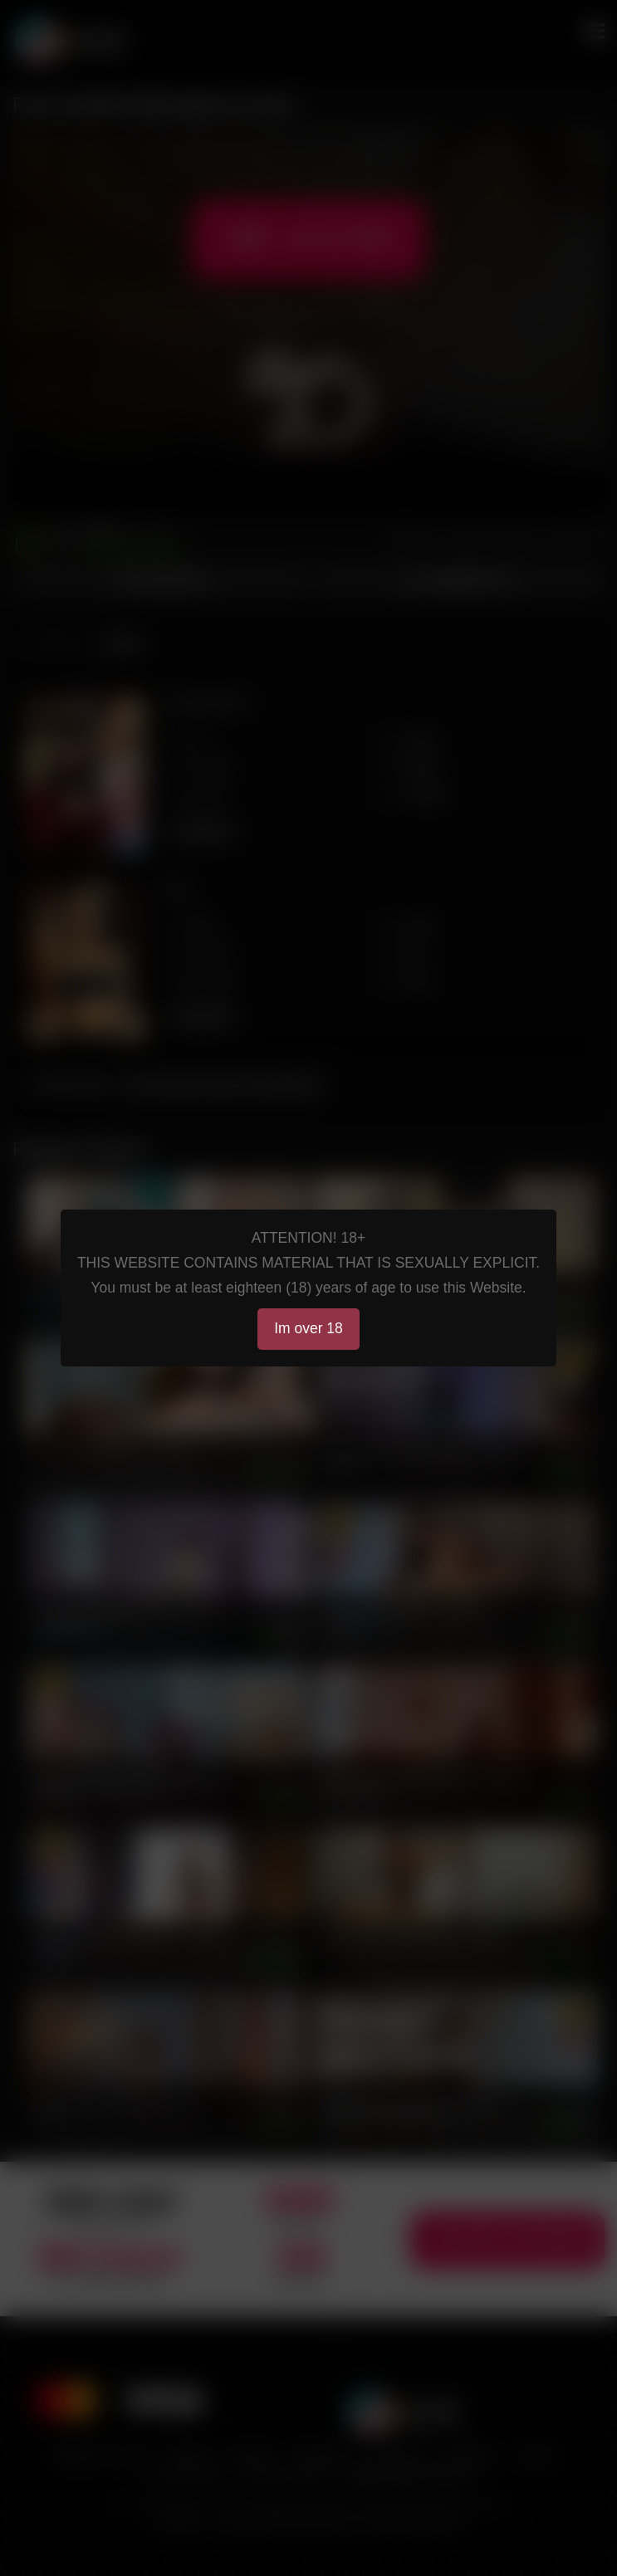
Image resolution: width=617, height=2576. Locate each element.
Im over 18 (308, 1328)
